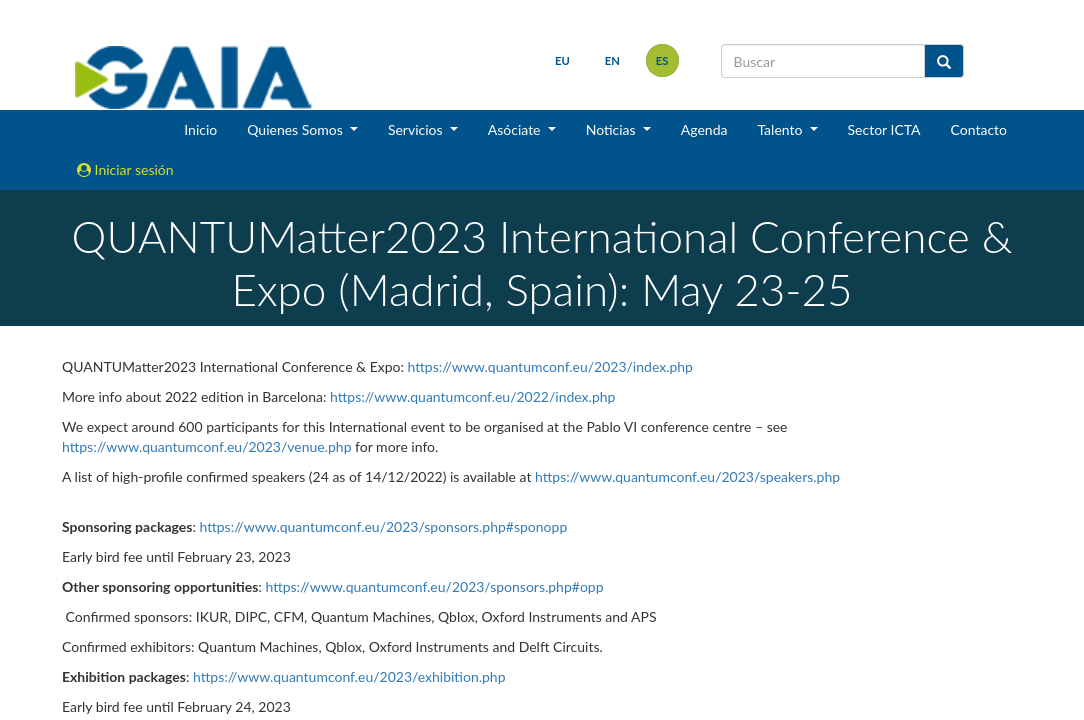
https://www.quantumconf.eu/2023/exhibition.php (349, 676)
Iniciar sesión (125, 169)
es (662, 60)
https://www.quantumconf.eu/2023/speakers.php (687, 476)
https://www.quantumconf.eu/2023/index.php (550, 366)
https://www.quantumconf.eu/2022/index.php (472, 396)
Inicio (200, 129)
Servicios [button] (417, 129)
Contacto (979, 129)
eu (562, 60)
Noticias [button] (613, 129)
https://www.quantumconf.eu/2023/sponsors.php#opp (434, 586)
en (612, 60)
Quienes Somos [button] (296, 129)
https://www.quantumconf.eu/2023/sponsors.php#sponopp (383, 526)
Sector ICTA (884, 129)
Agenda (704, 129)
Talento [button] (781, 129)
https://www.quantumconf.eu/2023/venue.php (207, 446)
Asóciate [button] (516, 129)
